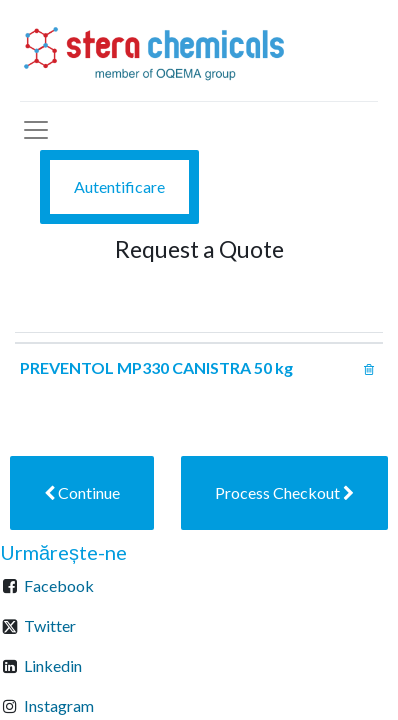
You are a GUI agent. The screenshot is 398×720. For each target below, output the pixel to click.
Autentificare (119, 186)
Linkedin (53, 665)
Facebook (59, 585)
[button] (82, 493)
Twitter (50, 625)
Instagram (59, 705)
